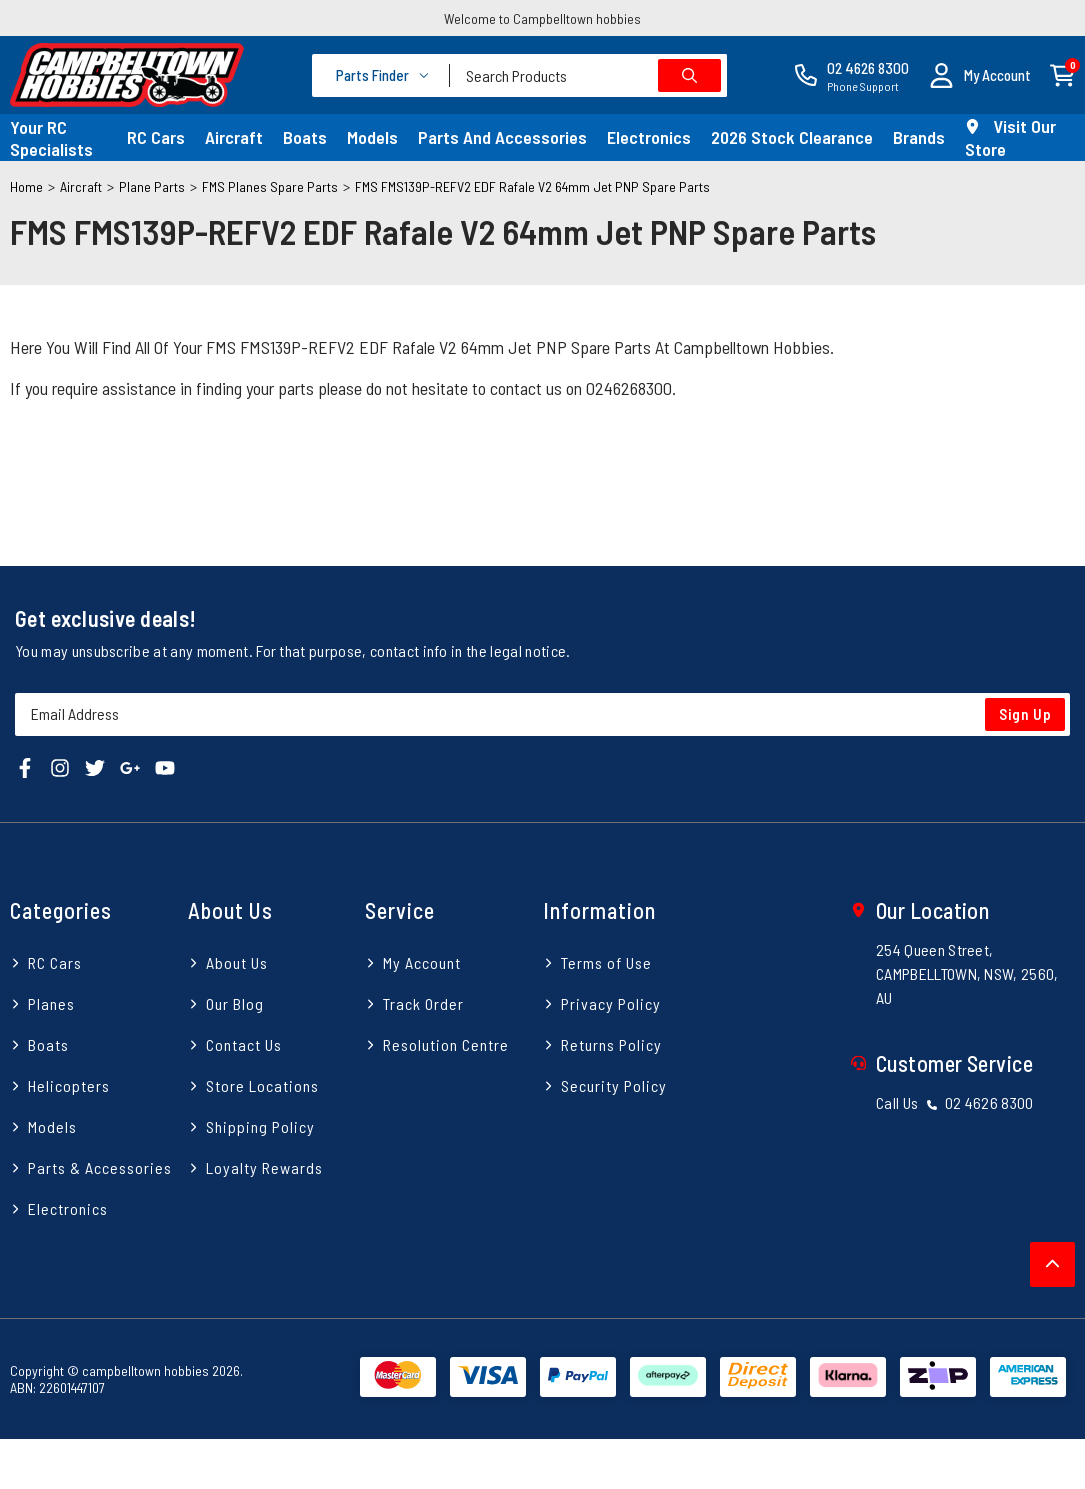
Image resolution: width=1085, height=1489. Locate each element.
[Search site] (689, 75)
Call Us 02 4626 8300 (955, 1102)
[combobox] (588, 75)
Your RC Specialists (51, 138)
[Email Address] (542, 714)
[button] (980, 75)
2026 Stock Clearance (792, 137)
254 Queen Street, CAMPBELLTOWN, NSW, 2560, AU (967, 973)
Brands (919, 137)
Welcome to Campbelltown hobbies (542, 18)
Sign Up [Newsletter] (1025, 714)
